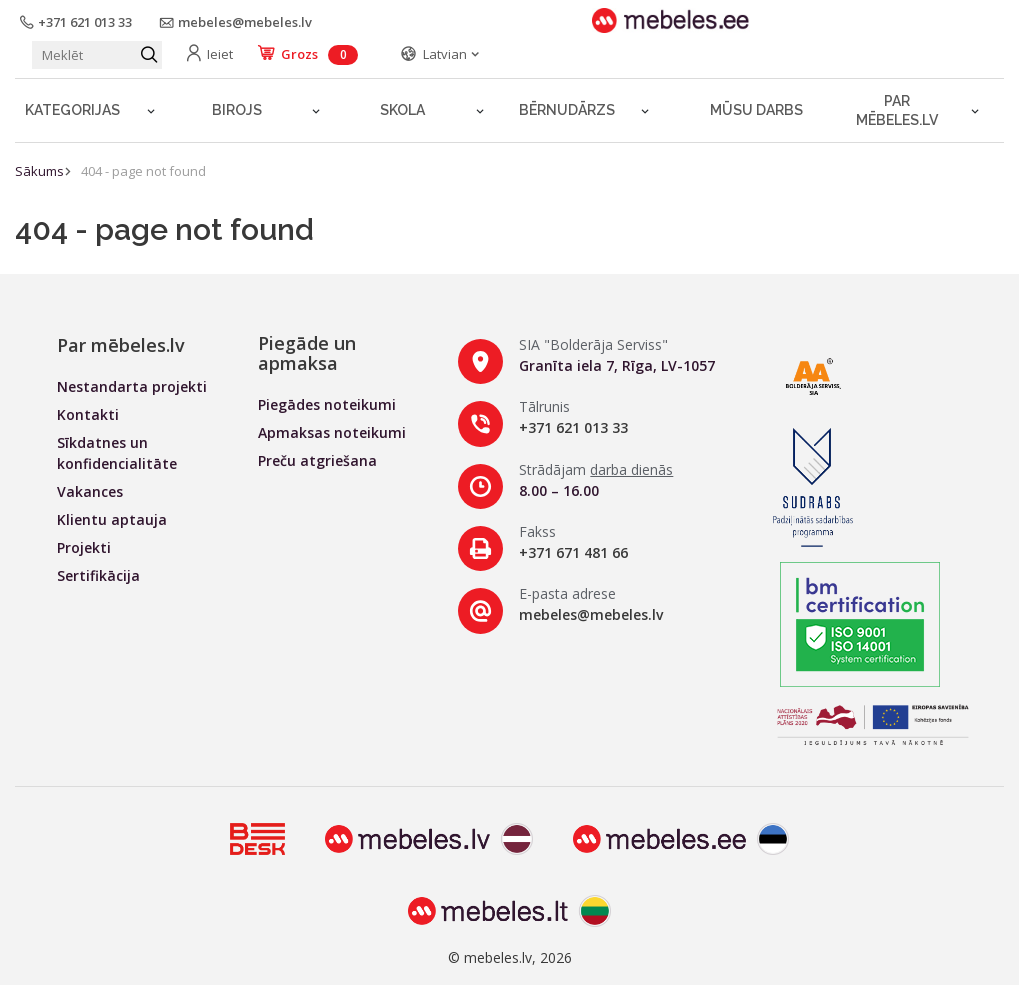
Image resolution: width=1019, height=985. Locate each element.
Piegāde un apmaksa (307, 353)
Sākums (39, 171)
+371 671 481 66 (573, 552)
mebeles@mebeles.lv (591, 614)
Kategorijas (72, 110)
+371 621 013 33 (573, 427)
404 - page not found (143, 171)
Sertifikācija (98, 575)
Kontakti (88, 414)
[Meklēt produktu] (97, 55)
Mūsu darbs (756, 110)
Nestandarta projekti (132, 386)
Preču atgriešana (317, 460)
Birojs (237, 110)
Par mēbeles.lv (897, 110)
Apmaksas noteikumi (332, 432)
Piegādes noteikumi (327, 404)
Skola (402, 110)
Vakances (90, 491)
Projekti (84, 547)
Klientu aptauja (112, 519)
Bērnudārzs (567, 110)
